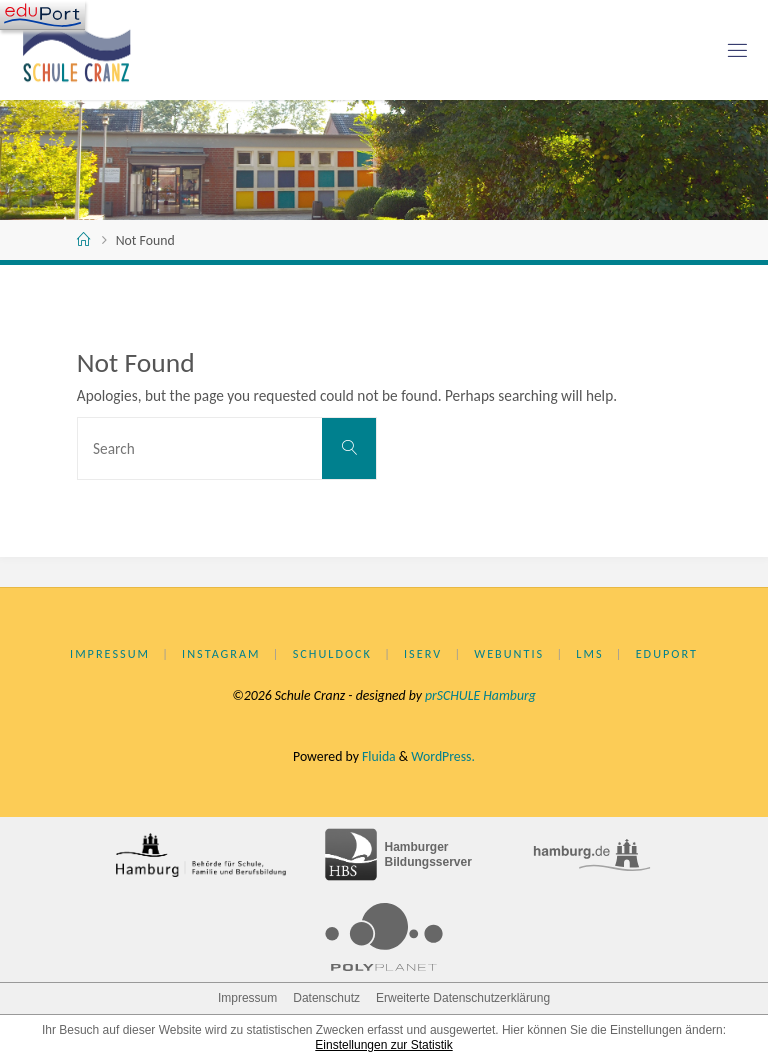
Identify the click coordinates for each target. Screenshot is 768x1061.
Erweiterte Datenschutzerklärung (463, 998)
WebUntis (509, 653)
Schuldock (332, 653)
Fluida (377, 756)
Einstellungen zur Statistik (383, 1045)
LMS (589, 653)
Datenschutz (326, 998)
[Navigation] (42, 15)
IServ (423, 653)
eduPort (667, 653)
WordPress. (443, 756)
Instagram (221, 653)
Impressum (110, 653)
